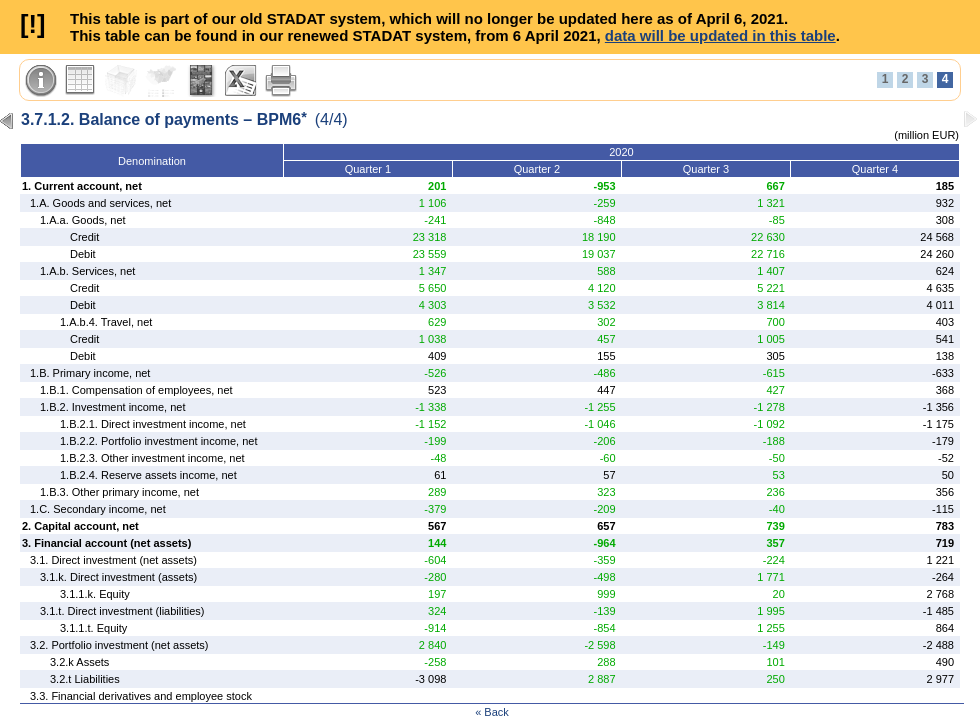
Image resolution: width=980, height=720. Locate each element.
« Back (492, 712)
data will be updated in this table (720, 35)
